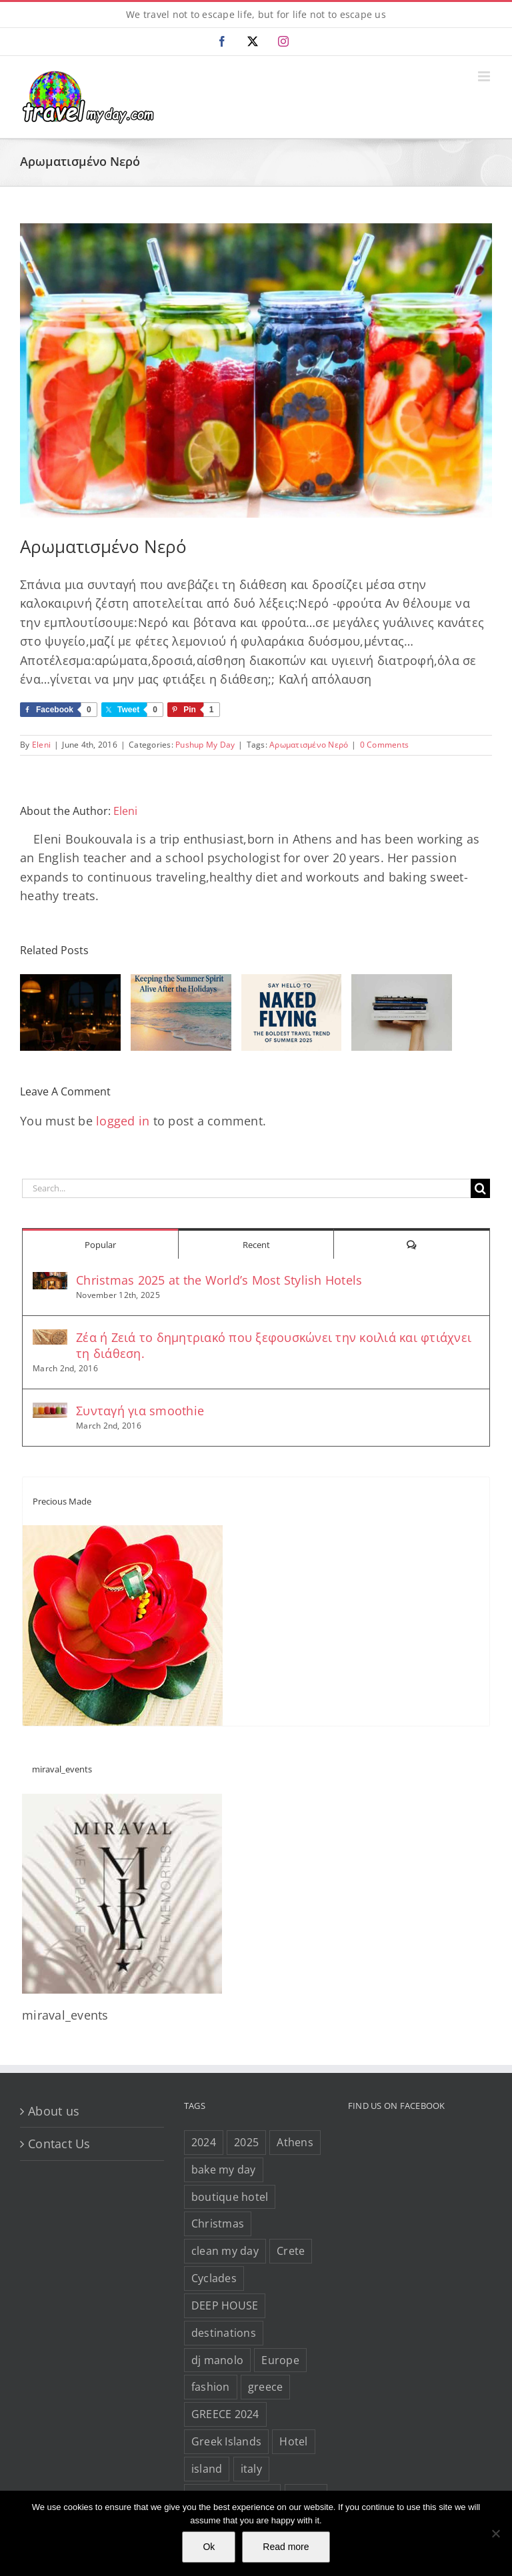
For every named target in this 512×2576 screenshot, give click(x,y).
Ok (209, 2546)
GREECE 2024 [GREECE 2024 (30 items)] (225, 2414)
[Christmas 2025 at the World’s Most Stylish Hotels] (50, 1281)
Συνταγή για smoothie (140, 1411)
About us (53, 2111)
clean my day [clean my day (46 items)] (225, 2251)
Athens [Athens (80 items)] (295, 2142)
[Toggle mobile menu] (485, 76)
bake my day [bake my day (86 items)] (223, 2169)
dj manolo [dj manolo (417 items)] (217, 2360)
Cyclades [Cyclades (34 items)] (214, 2278)
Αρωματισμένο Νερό (308, 744)
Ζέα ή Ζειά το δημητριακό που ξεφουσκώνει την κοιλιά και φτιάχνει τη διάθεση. (273, 1345)
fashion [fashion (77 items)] (210, 2386)
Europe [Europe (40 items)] (280, 2360)
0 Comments (384, 744)
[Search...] (246, 1188)
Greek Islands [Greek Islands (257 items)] (226, 2441)
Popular (100, 1245)
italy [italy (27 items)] (251, 2468)
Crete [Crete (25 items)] (291, 2251)
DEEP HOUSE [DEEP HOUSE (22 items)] (225, 2305)
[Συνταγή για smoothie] (50, 1412)
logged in (122, 1121)
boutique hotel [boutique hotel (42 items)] (230, 2197)
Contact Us (59, 2144)
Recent (256, 1245)
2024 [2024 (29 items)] (203, 2142)
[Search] (480, 1188)
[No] (495, 2533)
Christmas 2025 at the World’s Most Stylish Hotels (219, 1280)
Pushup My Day (205, 744)
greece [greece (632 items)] (265, 2386)
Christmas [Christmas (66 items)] (217, 2223)
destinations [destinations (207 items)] (223, 2332)
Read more (286, 2546)
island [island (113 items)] (207, 2468)
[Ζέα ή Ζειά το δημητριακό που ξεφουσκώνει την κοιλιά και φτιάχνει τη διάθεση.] (50, 1339)
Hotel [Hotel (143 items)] (293, 2441)
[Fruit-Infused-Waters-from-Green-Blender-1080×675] (256, 370)
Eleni (41, 744)
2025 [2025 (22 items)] (246, 2142)
